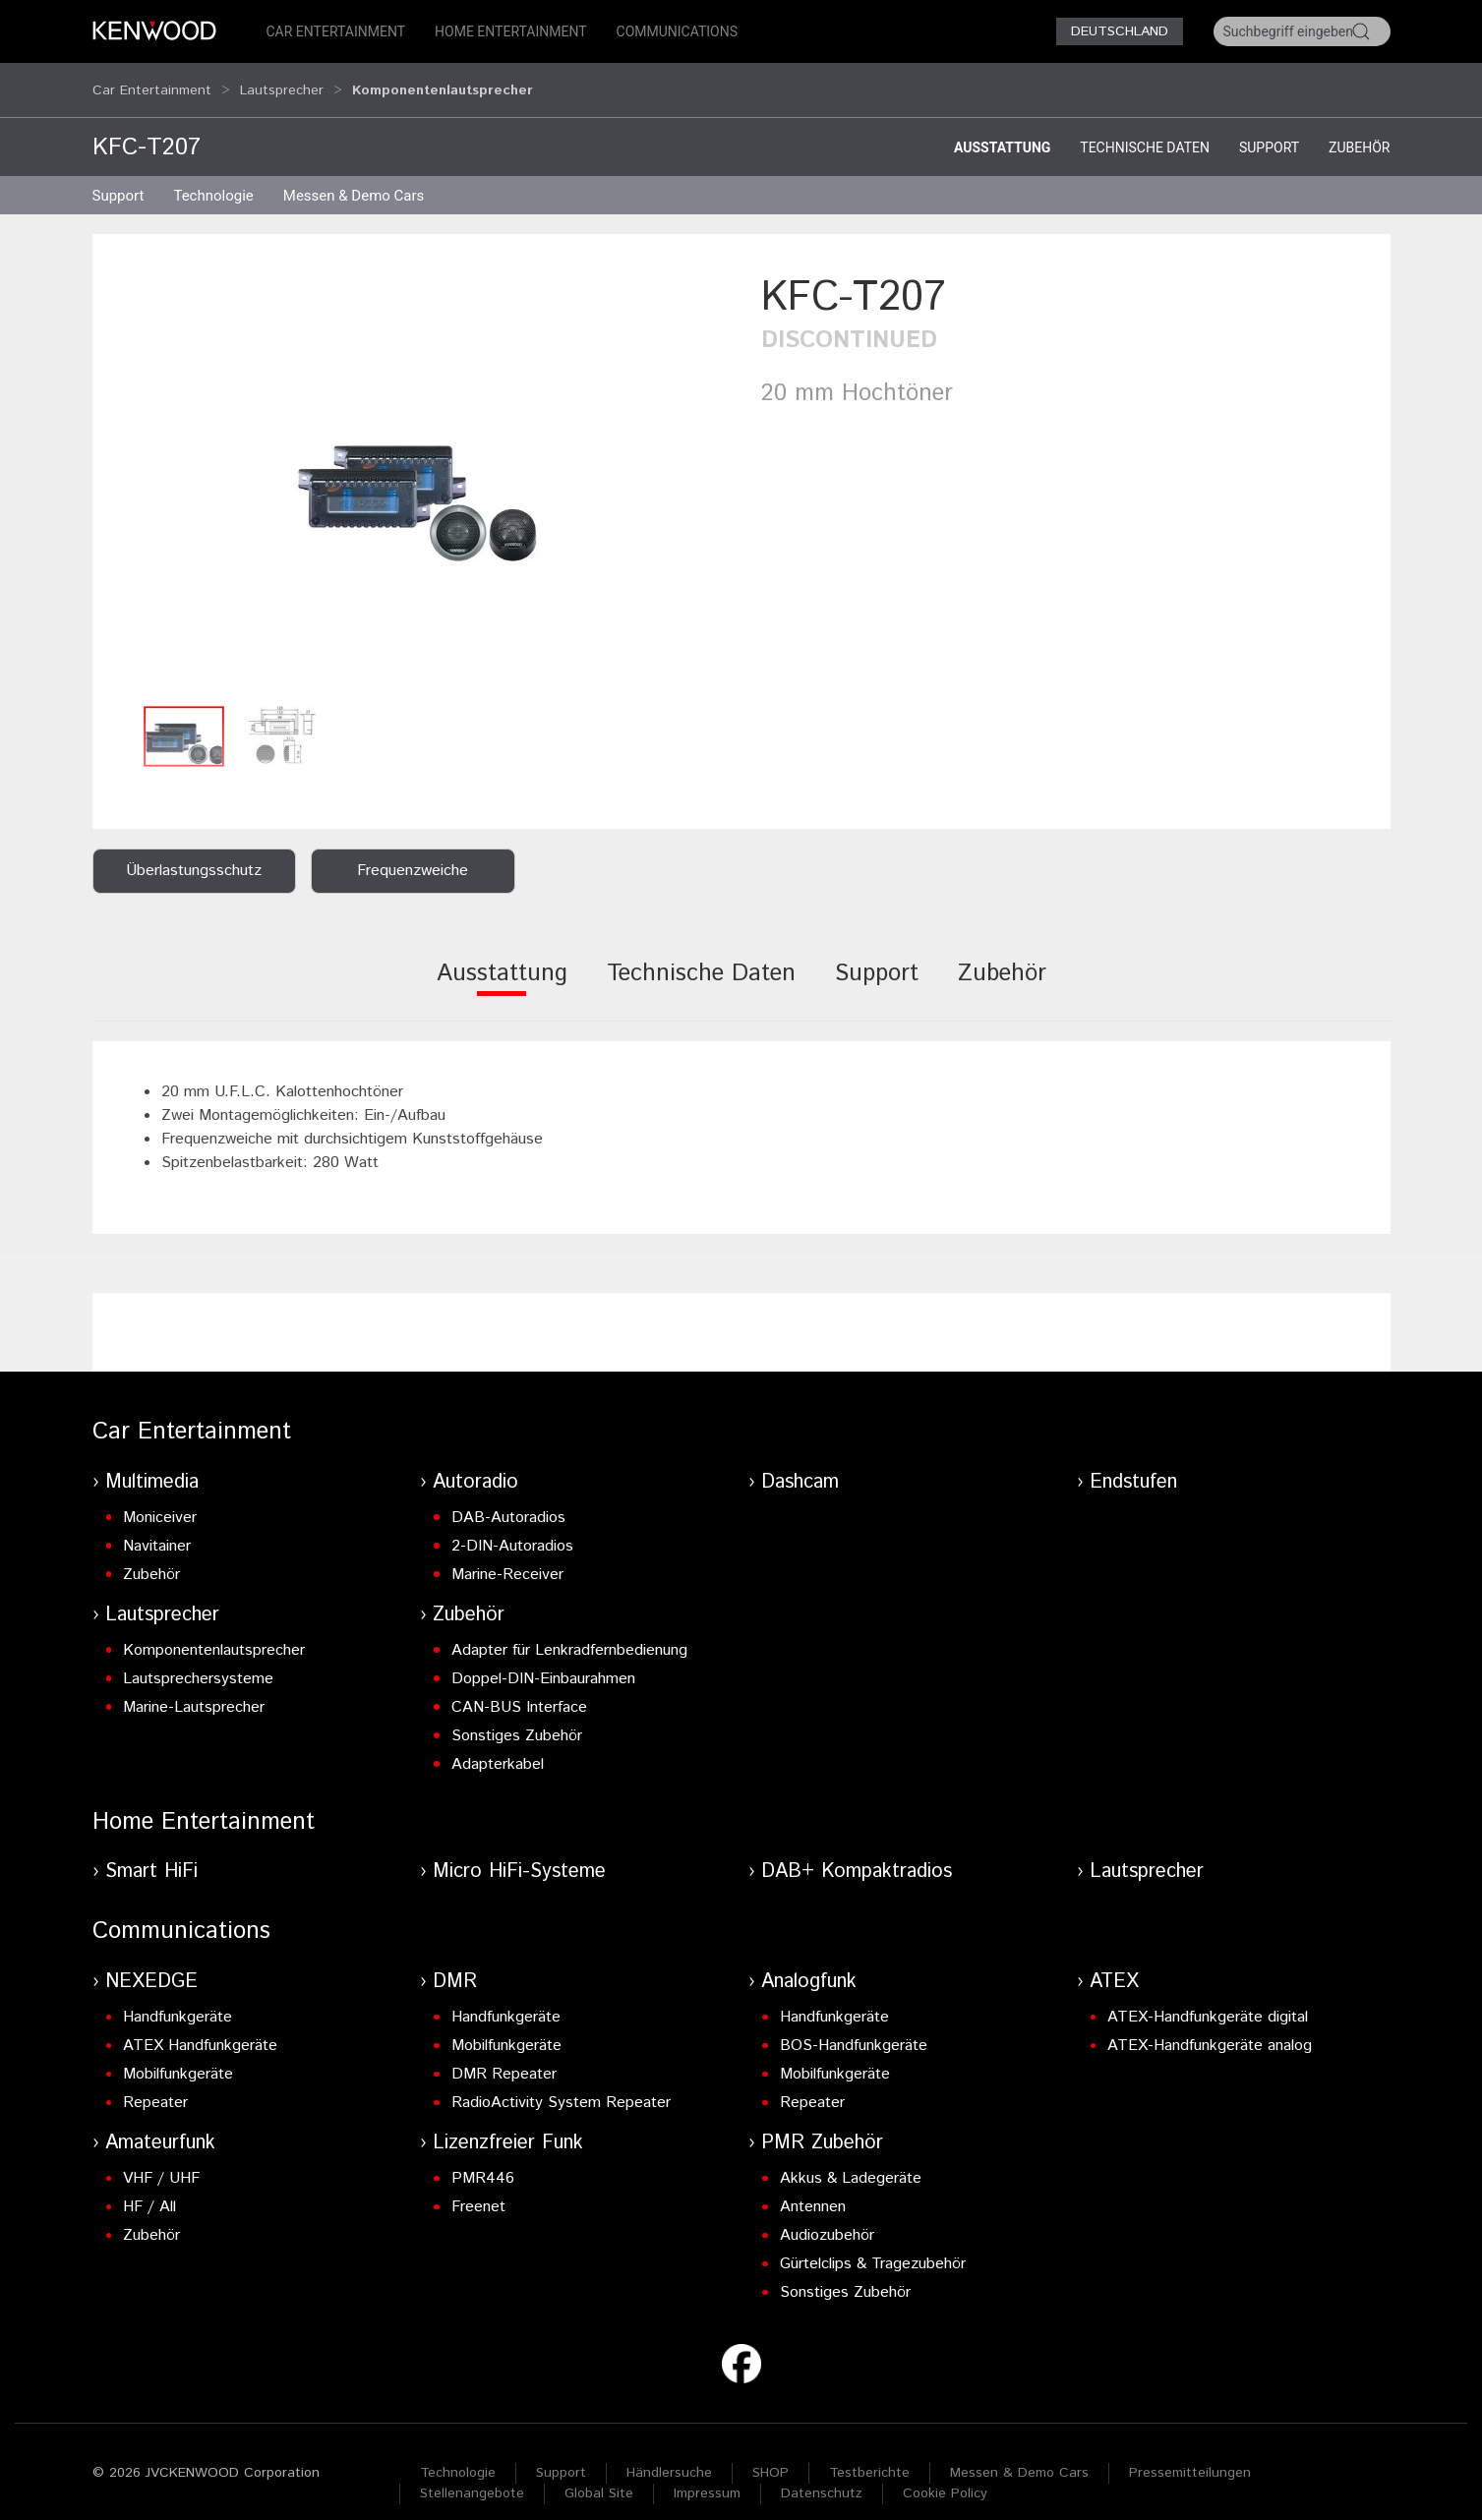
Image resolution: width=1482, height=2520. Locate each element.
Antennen (813, 2188)
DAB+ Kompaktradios (856, 1853)
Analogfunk (809, 1963)
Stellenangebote (472, 2475)
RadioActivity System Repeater (561, 2084)
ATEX (1114, 1963)
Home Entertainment (510, 31)
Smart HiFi (151, 1853)
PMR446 (482, 2159)
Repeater (155, 2084)
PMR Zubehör (822, 2124)
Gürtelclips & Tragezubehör (873, 2245)
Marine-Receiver (507, 1556)
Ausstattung (1002, 129)
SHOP (770, 2454)
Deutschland (1119, 31)
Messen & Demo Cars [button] (354, 177)
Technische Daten (1145, 129)
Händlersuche (669, 2454)
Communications (678, 31)
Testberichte (869, 2454)
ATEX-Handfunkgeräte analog (1209, 2027)
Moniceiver (160, 1499)
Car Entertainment (336, 31)
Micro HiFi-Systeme (519, 1853)
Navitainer (157, 1527)
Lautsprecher (282, 80)
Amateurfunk (160, 2124)
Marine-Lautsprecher (194, 1688)
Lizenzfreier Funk (508, 2124)
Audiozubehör (827, 2216)
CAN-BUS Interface (519, 1688)
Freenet (478, 2188)
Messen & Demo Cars (1019, 2454)
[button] (417, 463)
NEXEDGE (151, 1963)
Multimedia (152, 1463)
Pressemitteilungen (1190, 2454)
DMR (455, 1963)
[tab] (502, 968)
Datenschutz (821, 2475)
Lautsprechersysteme (198, 1660)
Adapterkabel (497, 1745)
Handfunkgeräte (177, 1998)
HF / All (149, 2188)
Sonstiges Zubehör (516, 1717)
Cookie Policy (945, 2475)
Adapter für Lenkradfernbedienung (569, 1631)
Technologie (458, 2454)
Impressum (707, 2475)
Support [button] (118, 177)
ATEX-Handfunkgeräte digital (1207, 1998)
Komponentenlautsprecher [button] (442, 80)
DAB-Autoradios (508, 1499)
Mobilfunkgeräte (178, 2055)
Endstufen (1133, 1463)
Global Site (598, 2475)
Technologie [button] (213, 177)
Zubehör (1359, 129)
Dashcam (800, 1463)
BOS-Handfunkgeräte (853, 2027)
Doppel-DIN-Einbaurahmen (543, 1660)
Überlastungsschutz (194, 852)
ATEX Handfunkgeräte (200, 2027)
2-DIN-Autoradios (512, 1527)
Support (1269, 129)
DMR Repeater (504, 2055)
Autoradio (475, 1463)
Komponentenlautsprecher (214, 1631)
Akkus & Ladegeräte (850, 2159)
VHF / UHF (161, 2159)
